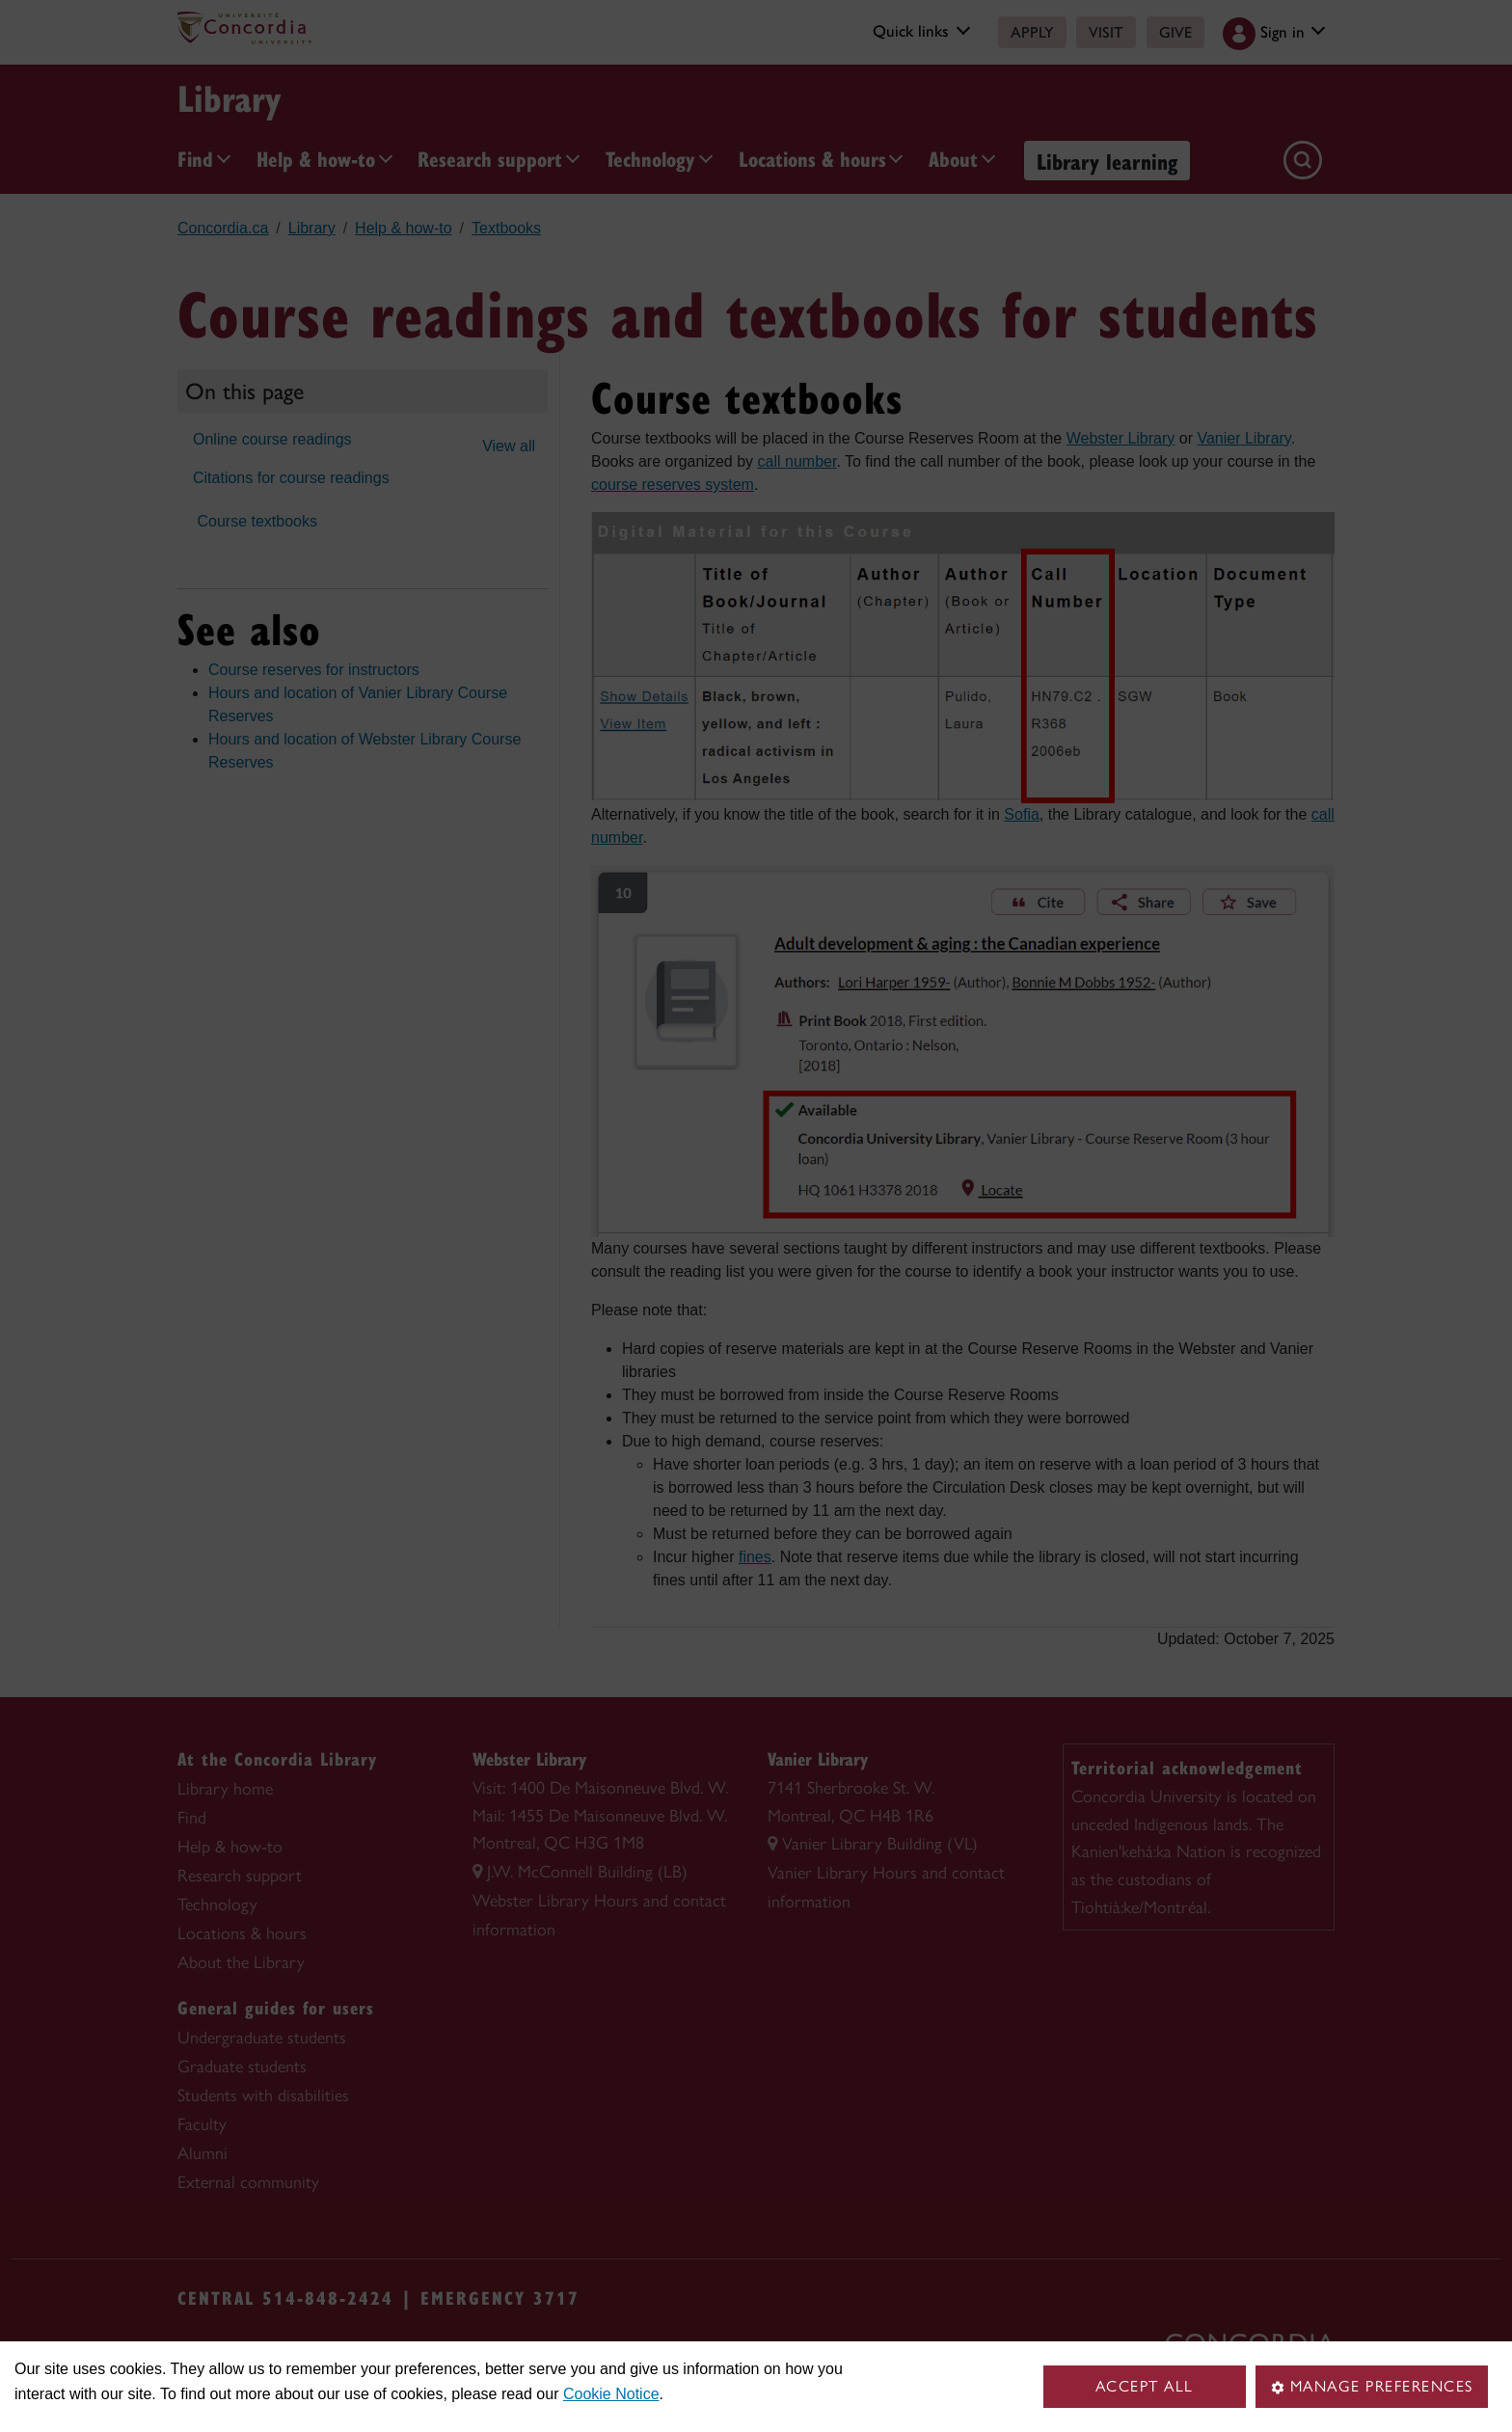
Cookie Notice (611, 2394)
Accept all (1144, 2386)
